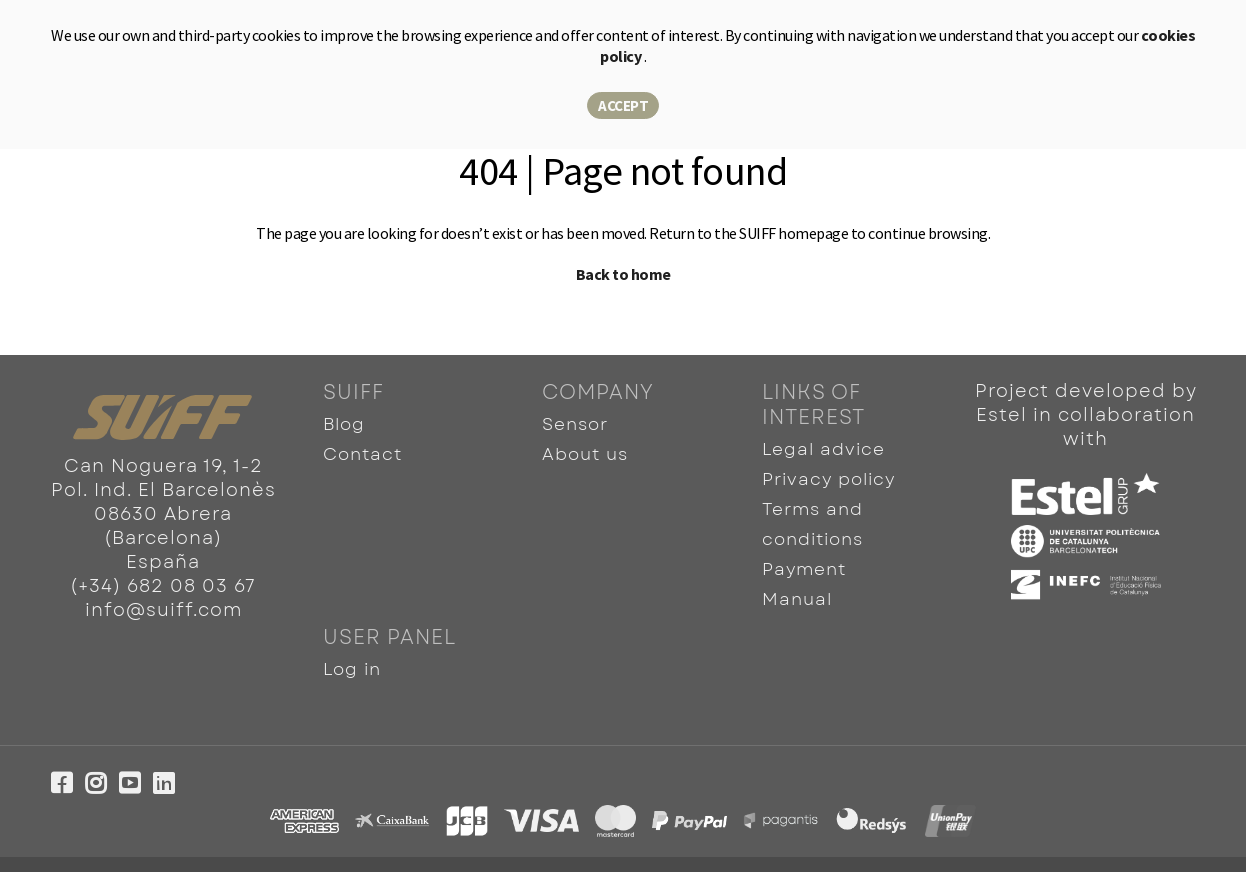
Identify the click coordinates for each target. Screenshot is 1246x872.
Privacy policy (825, 472)
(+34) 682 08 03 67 (163, 586)
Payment (802, 547)
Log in (350, 637)
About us (583, 447)
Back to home (623, 274)
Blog (343, 422)
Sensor (574, 422)
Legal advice (818, 447)
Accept (623, 105)
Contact (361, 447)
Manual (795, 572)
